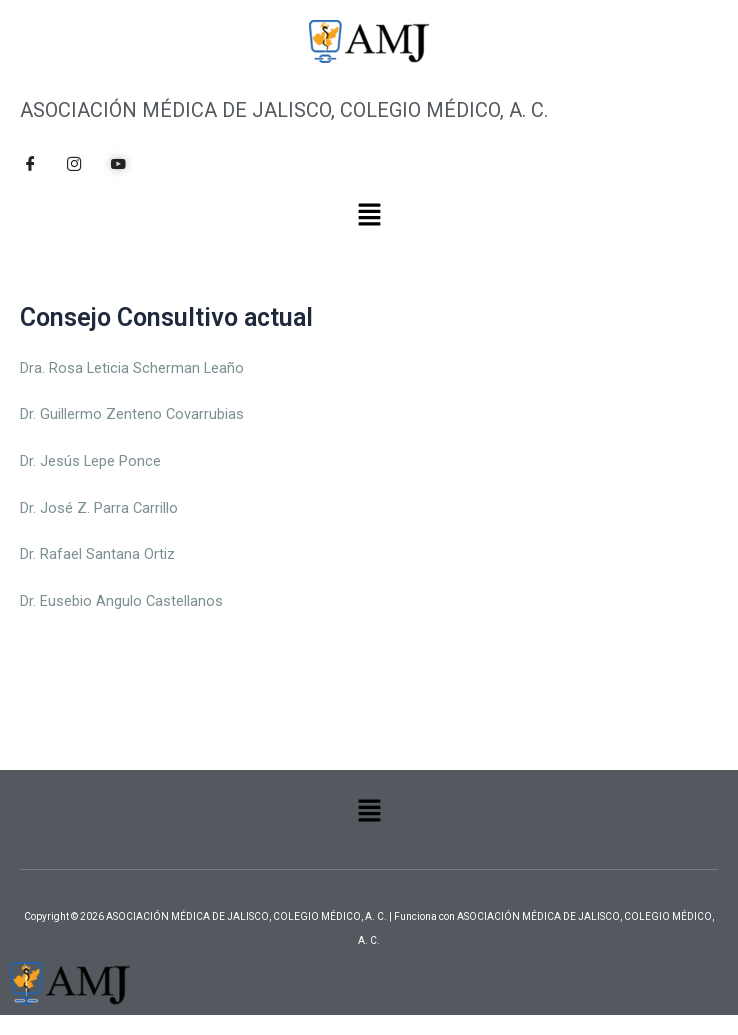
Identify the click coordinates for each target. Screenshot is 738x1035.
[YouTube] (118, 164)
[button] (369, 216)
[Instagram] (74, 164)
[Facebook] (30, 164)
